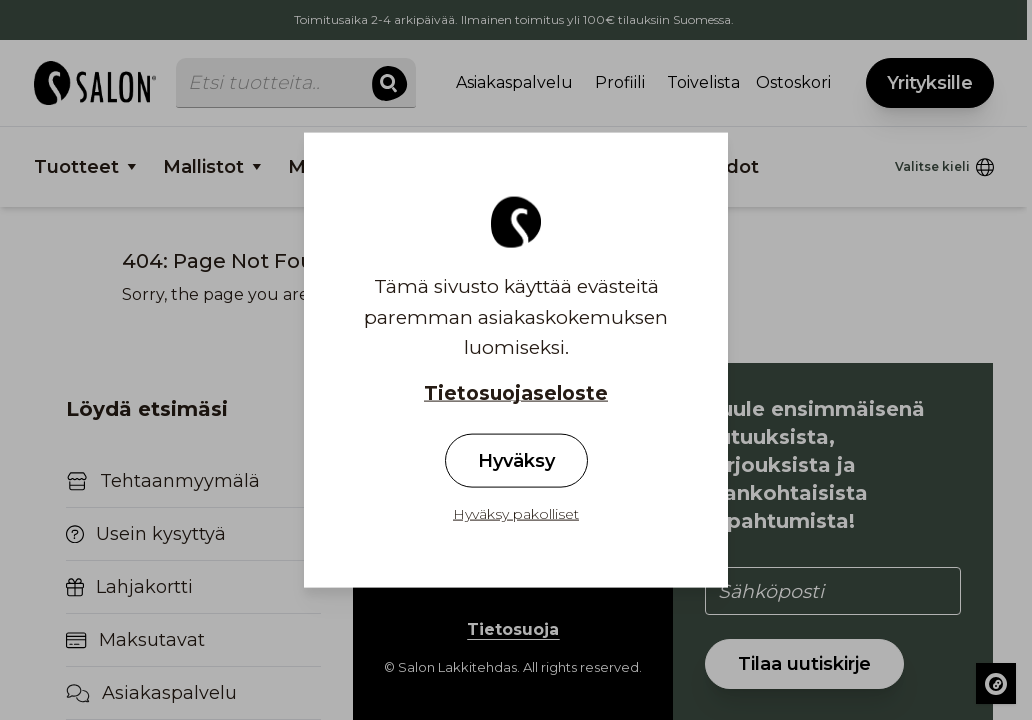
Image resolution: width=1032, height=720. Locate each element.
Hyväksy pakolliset (516, 513)
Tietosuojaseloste (516, 393)
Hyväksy (516, 460)
